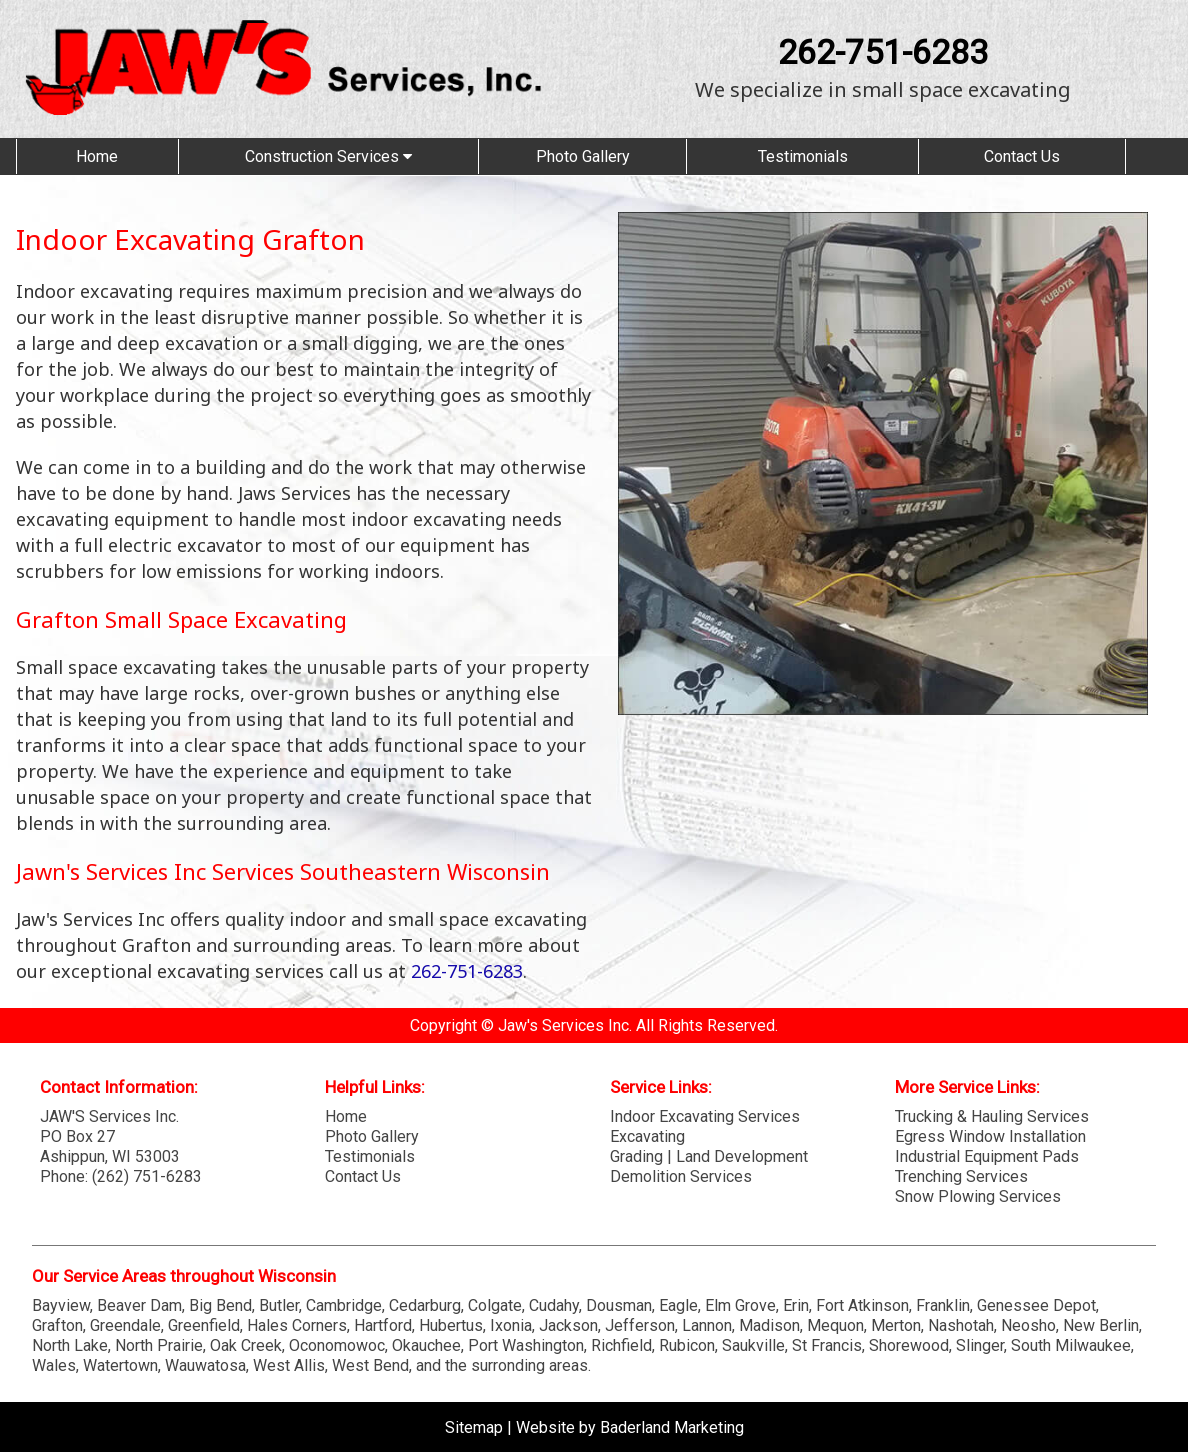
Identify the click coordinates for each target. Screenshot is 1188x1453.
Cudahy (554, 1305)
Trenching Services (961, 1176)
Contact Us (1022, 156)
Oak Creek (246, 1345)
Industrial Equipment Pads (987, 1156)
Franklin (943, 1305)
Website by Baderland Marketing (630, 1427)
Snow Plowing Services (978, 1196)
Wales (54, 1365)
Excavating (647, 1136)
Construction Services (328, 156)
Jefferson (640, 1325)
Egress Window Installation (990, 1136)
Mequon (835, 1325)
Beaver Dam (139, 1305)
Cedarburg (425, 1305)
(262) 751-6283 (147, 1176)
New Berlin (1101, 1325)
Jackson (568, 1325)
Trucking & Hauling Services (992, 1116)
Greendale (125, 1325)
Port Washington (526, 1345)
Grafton (57, 1325)
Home (97, 156)
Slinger (980, 1345)
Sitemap (474, 1427)
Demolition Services (681, 1176)
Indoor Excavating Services (705, 1116)
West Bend (370, 1365)
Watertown (120, 1365)
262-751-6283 (883, 52)
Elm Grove (740, 1305)
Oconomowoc (337, 1345)
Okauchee (426, 1345)
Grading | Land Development (709, 1156)
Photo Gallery (583, 156)
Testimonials (803, 156)
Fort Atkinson (862, 1305)
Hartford (383, 1325)
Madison (769, 1325)
